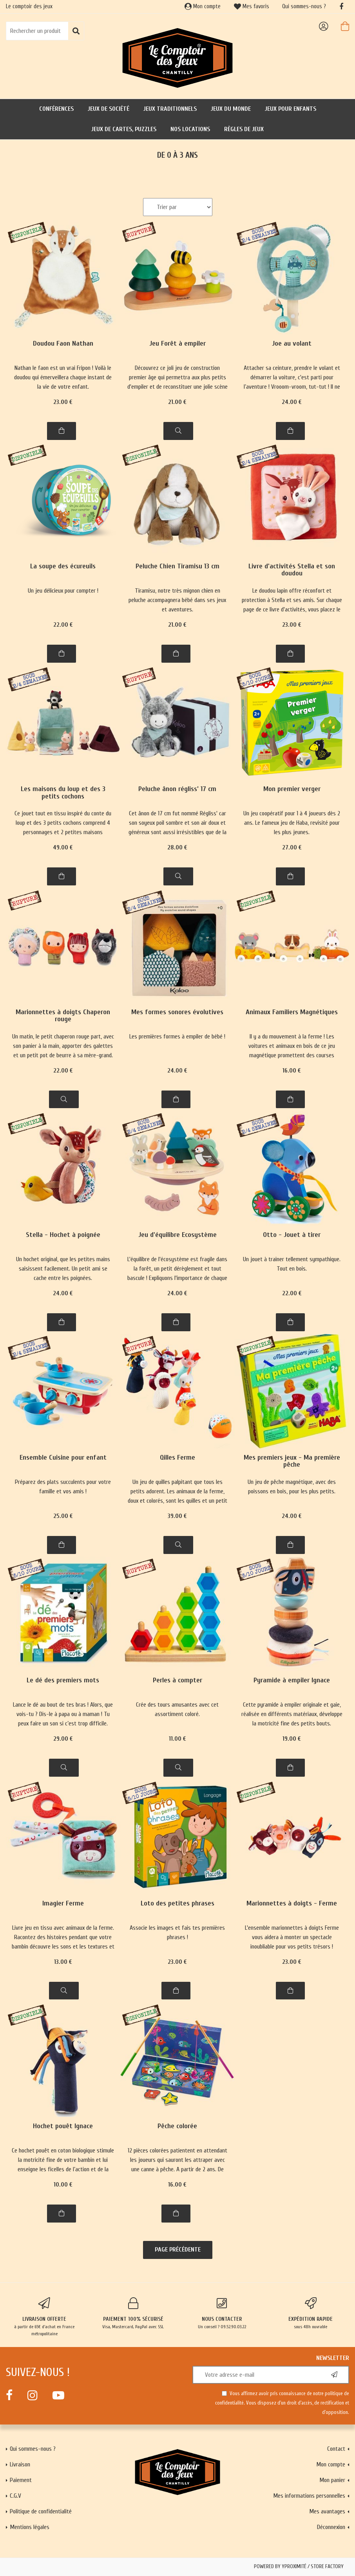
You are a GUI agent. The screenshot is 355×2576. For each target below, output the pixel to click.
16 (292, 1070)
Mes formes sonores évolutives (177, 1012)
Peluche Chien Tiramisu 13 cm (177, 566)
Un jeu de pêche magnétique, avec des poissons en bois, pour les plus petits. (292, 1486)
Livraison (20, 2464)
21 (177, 402)
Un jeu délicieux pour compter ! (63, 590)
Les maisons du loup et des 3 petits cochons (63, 793)
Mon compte (203, 6)
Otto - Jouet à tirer (292, 1235)
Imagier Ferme (63, 1903)
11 (177, 1738)
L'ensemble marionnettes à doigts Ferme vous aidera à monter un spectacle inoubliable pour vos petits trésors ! (292, 1937)
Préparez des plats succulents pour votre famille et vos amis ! (63, 1486)
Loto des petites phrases (177, 1903)
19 (292, 1738)
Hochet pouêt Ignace (63, 2126)
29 (63, 1738)
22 (63, 624)
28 (177, 847)
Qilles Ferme (177, 1458)
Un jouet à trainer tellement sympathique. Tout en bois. (292, 1264)
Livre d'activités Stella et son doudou (291, 570)
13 (63, 1961)
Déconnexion (331, 2527)
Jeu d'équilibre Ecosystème (177, 1235)
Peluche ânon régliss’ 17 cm (177, 789)
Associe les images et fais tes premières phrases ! (177, 1932)
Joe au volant (292, 344)
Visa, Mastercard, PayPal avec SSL (133, 2313)
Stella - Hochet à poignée (63, 1235)
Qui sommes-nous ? (304, 6)
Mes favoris (251, 6)
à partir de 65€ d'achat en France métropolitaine (44, 2316)
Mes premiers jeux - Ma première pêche (292, 1461)
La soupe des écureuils (63, 566)
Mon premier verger (292, 789)
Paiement (21, 2480)
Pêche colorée (177, 2126)
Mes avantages (327, 2511)
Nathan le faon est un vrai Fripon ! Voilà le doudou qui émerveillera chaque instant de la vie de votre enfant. (63, 377)
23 (62, 402)
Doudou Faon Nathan (63, 344)
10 (63, 2184)
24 (292, 402)
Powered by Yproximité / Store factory (299, 2566)
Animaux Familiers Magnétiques (292, 1012)
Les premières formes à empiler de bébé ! (177, 1036)
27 (292, 847)
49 (63, 847)
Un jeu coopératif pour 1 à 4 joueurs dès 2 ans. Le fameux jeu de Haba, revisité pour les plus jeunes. (291, 823)
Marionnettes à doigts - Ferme (291, 1903)
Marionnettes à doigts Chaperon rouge (63, 1016)
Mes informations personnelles (309, 2495)
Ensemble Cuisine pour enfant (63, 1458)
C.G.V (15, 2495)
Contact (336, 2448)
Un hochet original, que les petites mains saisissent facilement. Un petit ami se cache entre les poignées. (63, 1269)
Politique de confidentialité (41, 2511)
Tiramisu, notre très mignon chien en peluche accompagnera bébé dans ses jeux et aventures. (177, 600)
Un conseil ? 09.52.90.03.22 (222, 2313)
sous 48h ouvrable (311, 2313)
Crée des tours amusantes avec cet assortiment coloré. (177, 1709)
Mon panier (332, 2480)
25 (63, 1516)
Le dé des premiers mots (63, 1680)
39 (177, 1516)
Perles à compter (177, 1680)
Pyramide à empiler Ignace (292, 1680)
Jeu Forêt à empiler (177, 344)
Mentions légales (29, 2527)
